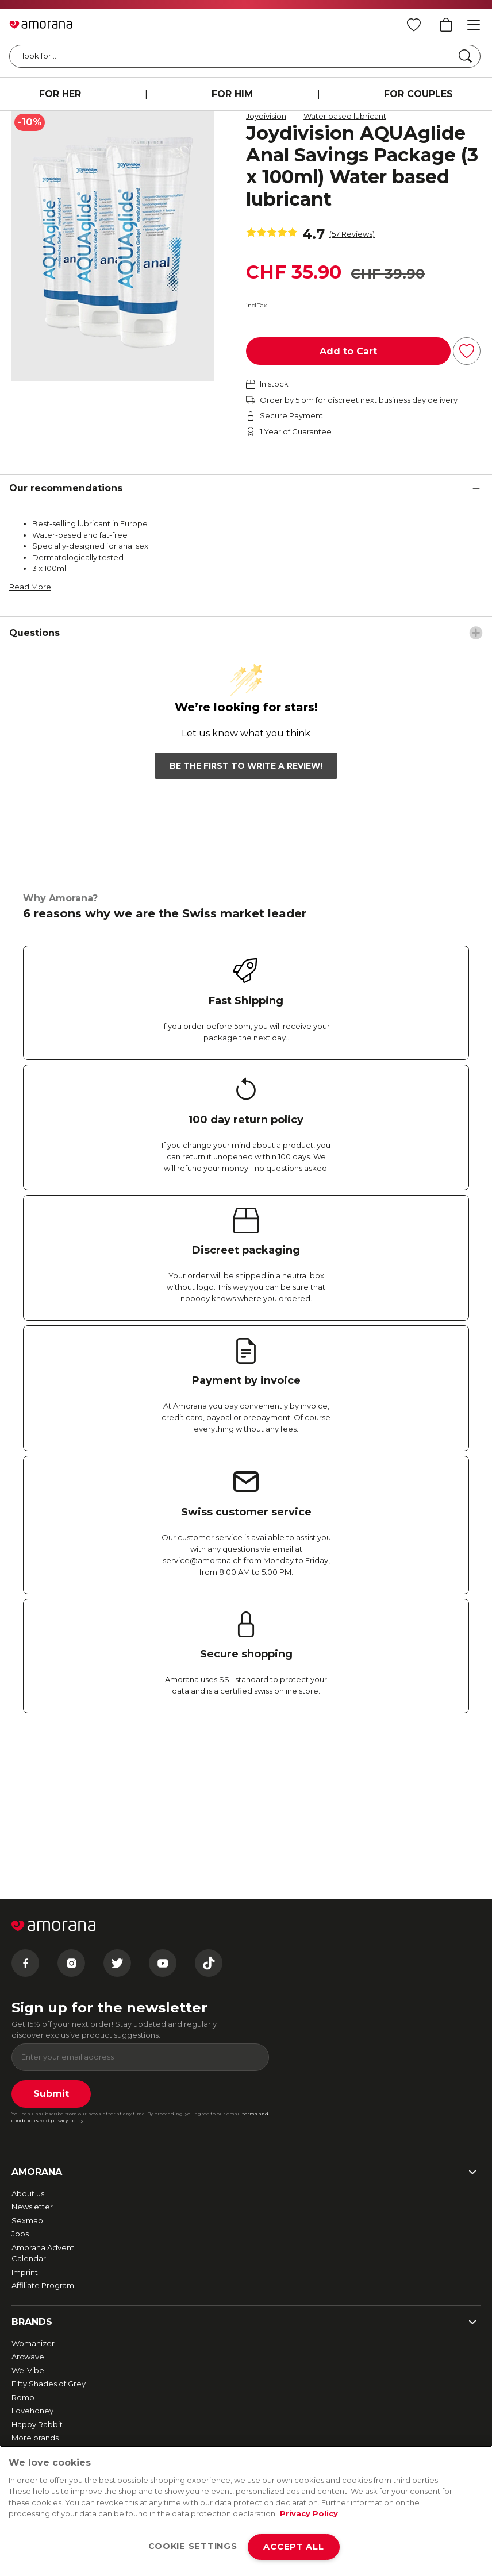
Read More (30, 586)
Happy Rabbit (37, 2286)
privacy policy (67, 1982)
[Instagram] (71, 1825)
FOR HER (60, 93)
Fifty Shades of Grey (48, 2246)
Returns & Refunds (45, 2371)
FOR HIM (232, 93)
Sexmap (27, 2082)
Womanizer (33, 2205)
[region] (246, 2511)
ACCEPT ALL (293, 2547)
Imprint (24, 2134)
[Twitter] (117, 1825)
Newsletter (32, 2069)
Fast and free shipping (52, 2357)
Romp (22, 2259)
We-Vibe (27, 2232)
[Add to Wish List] (467, 351)
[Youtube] (162, 1825)
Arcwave (27, 2219)
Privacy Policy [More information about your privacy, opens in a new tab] (309, 2513)
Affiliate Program (42, 2148)
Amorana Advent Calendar (42, 2115)
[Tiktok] (208, 1825)
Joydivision (266, 116)
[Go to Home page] (40, 25)
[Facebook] (25, 1825)
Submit (51, 1956)
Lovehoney (32, 2273)
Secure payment (43, 2384)
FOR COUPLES (418, 93)
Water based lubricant (344, 116)
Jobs (20, 2096)
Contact (26, 2442)
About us (27, 2055)
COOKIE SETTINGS (192, 2546)
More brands (35, 2300)
